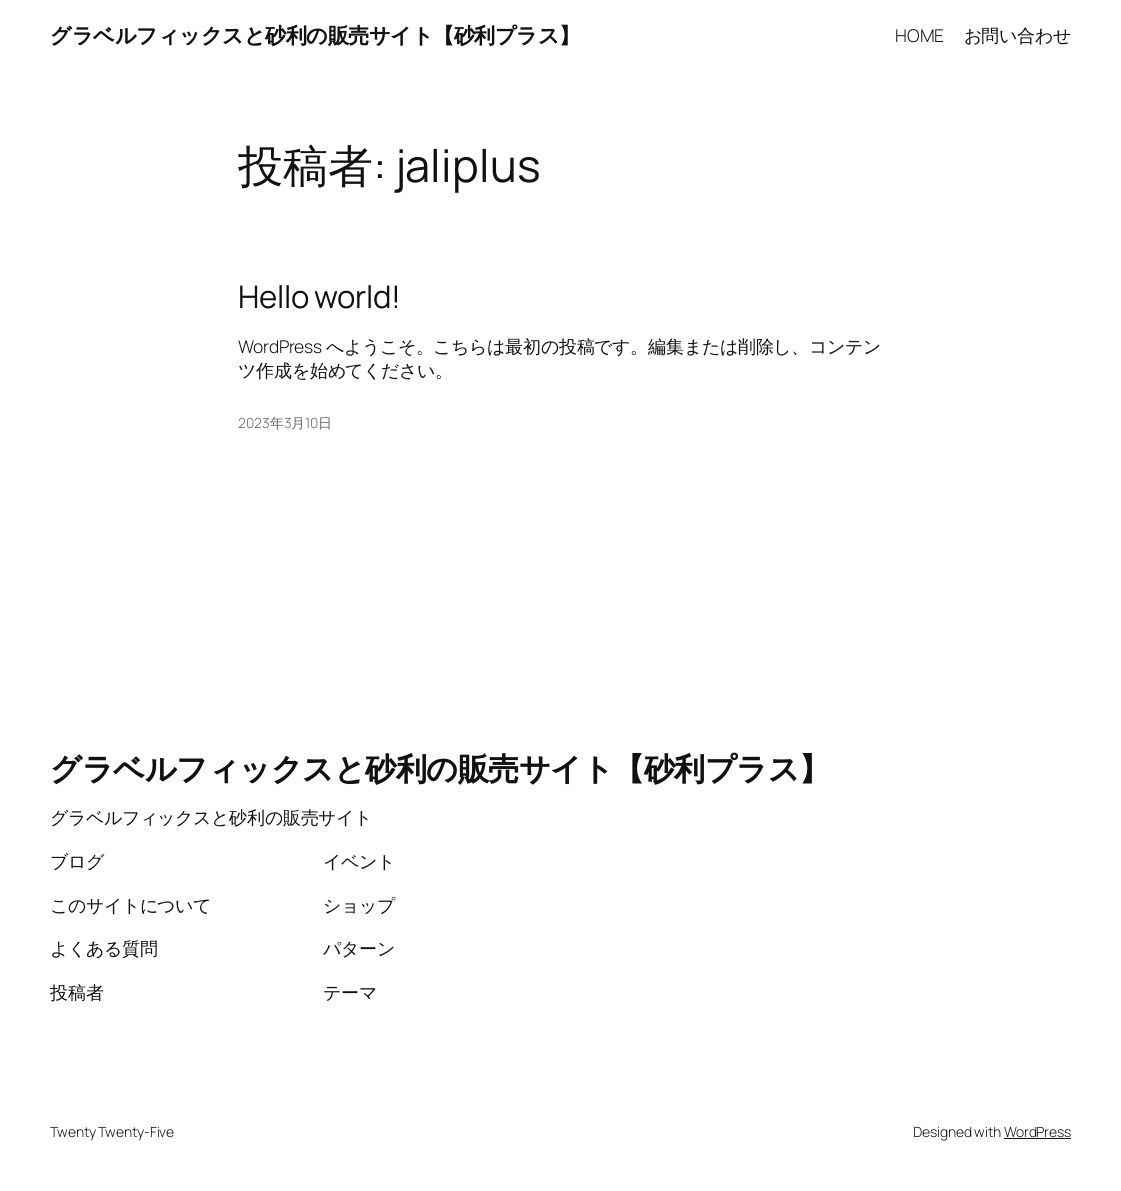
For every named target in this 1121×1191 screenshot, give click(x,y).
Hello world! (319, 296)
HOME (920, 35)
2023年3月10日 (285, 422)
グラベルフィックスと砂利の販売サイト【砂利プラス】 (315, 34)
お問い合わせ (1017, 35)
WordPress (1037, 1131)
